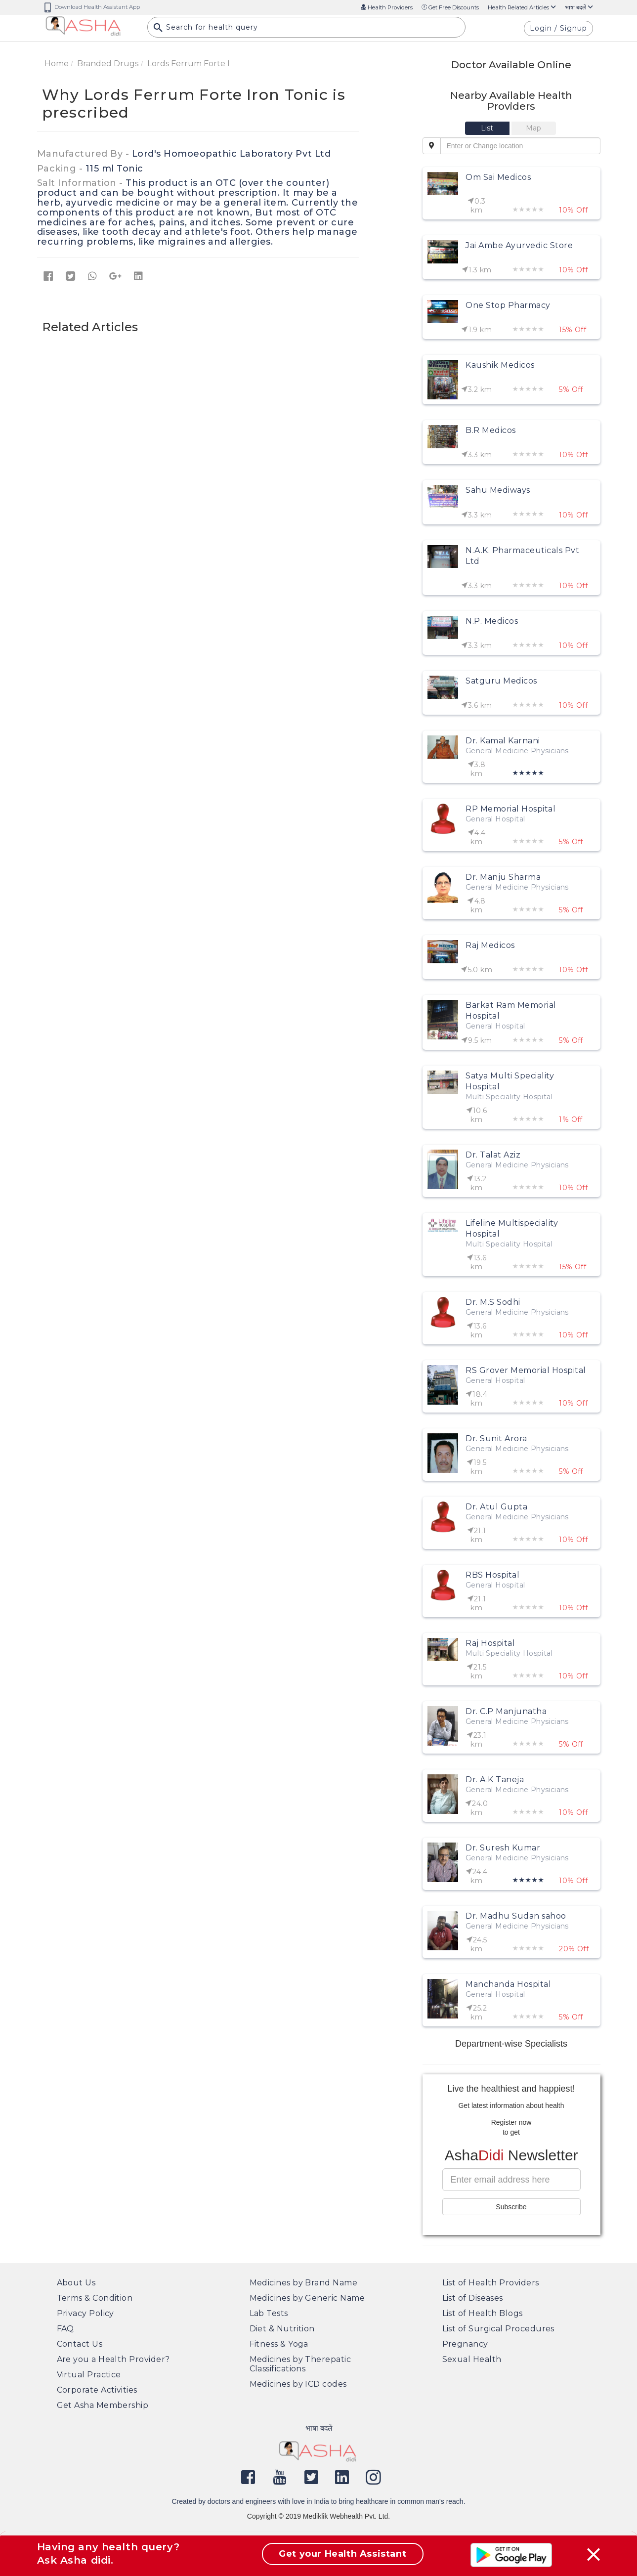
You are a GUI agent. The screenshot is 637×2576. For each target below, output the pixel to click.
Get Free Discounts (450, 7)
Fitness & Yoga (279, 2344)
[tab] (488, 128)
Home (56, 63)
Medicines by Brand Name (304, 2282)
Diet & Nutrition (282, 2328)
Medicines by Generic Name (307, 2298)
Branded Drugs (107, 63)
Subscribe (511, 2207)
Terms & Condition (95, 2298)
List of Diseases (472, 2298)
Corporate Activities (97, 2390)
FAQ (65, 2328)
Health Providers (387, 7)
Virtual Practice (89, 2374)
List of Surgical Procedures (498, 2328)
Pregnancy (465, 2344)
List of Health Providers (490, 2282)
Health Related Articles (522, 7)
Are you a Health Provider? (113, 2359)
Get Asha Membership (103, 2405)
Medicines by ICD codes (298, 2384)
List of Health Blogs (482, 2313)
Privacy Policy (85, 2313)
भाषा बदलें (579, 7)
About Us (76, 2282)
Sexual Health (472, 2359)
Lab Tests (269, 2313)
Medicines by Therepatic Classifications (300, 2364)
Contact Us (80, 2344)
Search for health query (205, 30)
